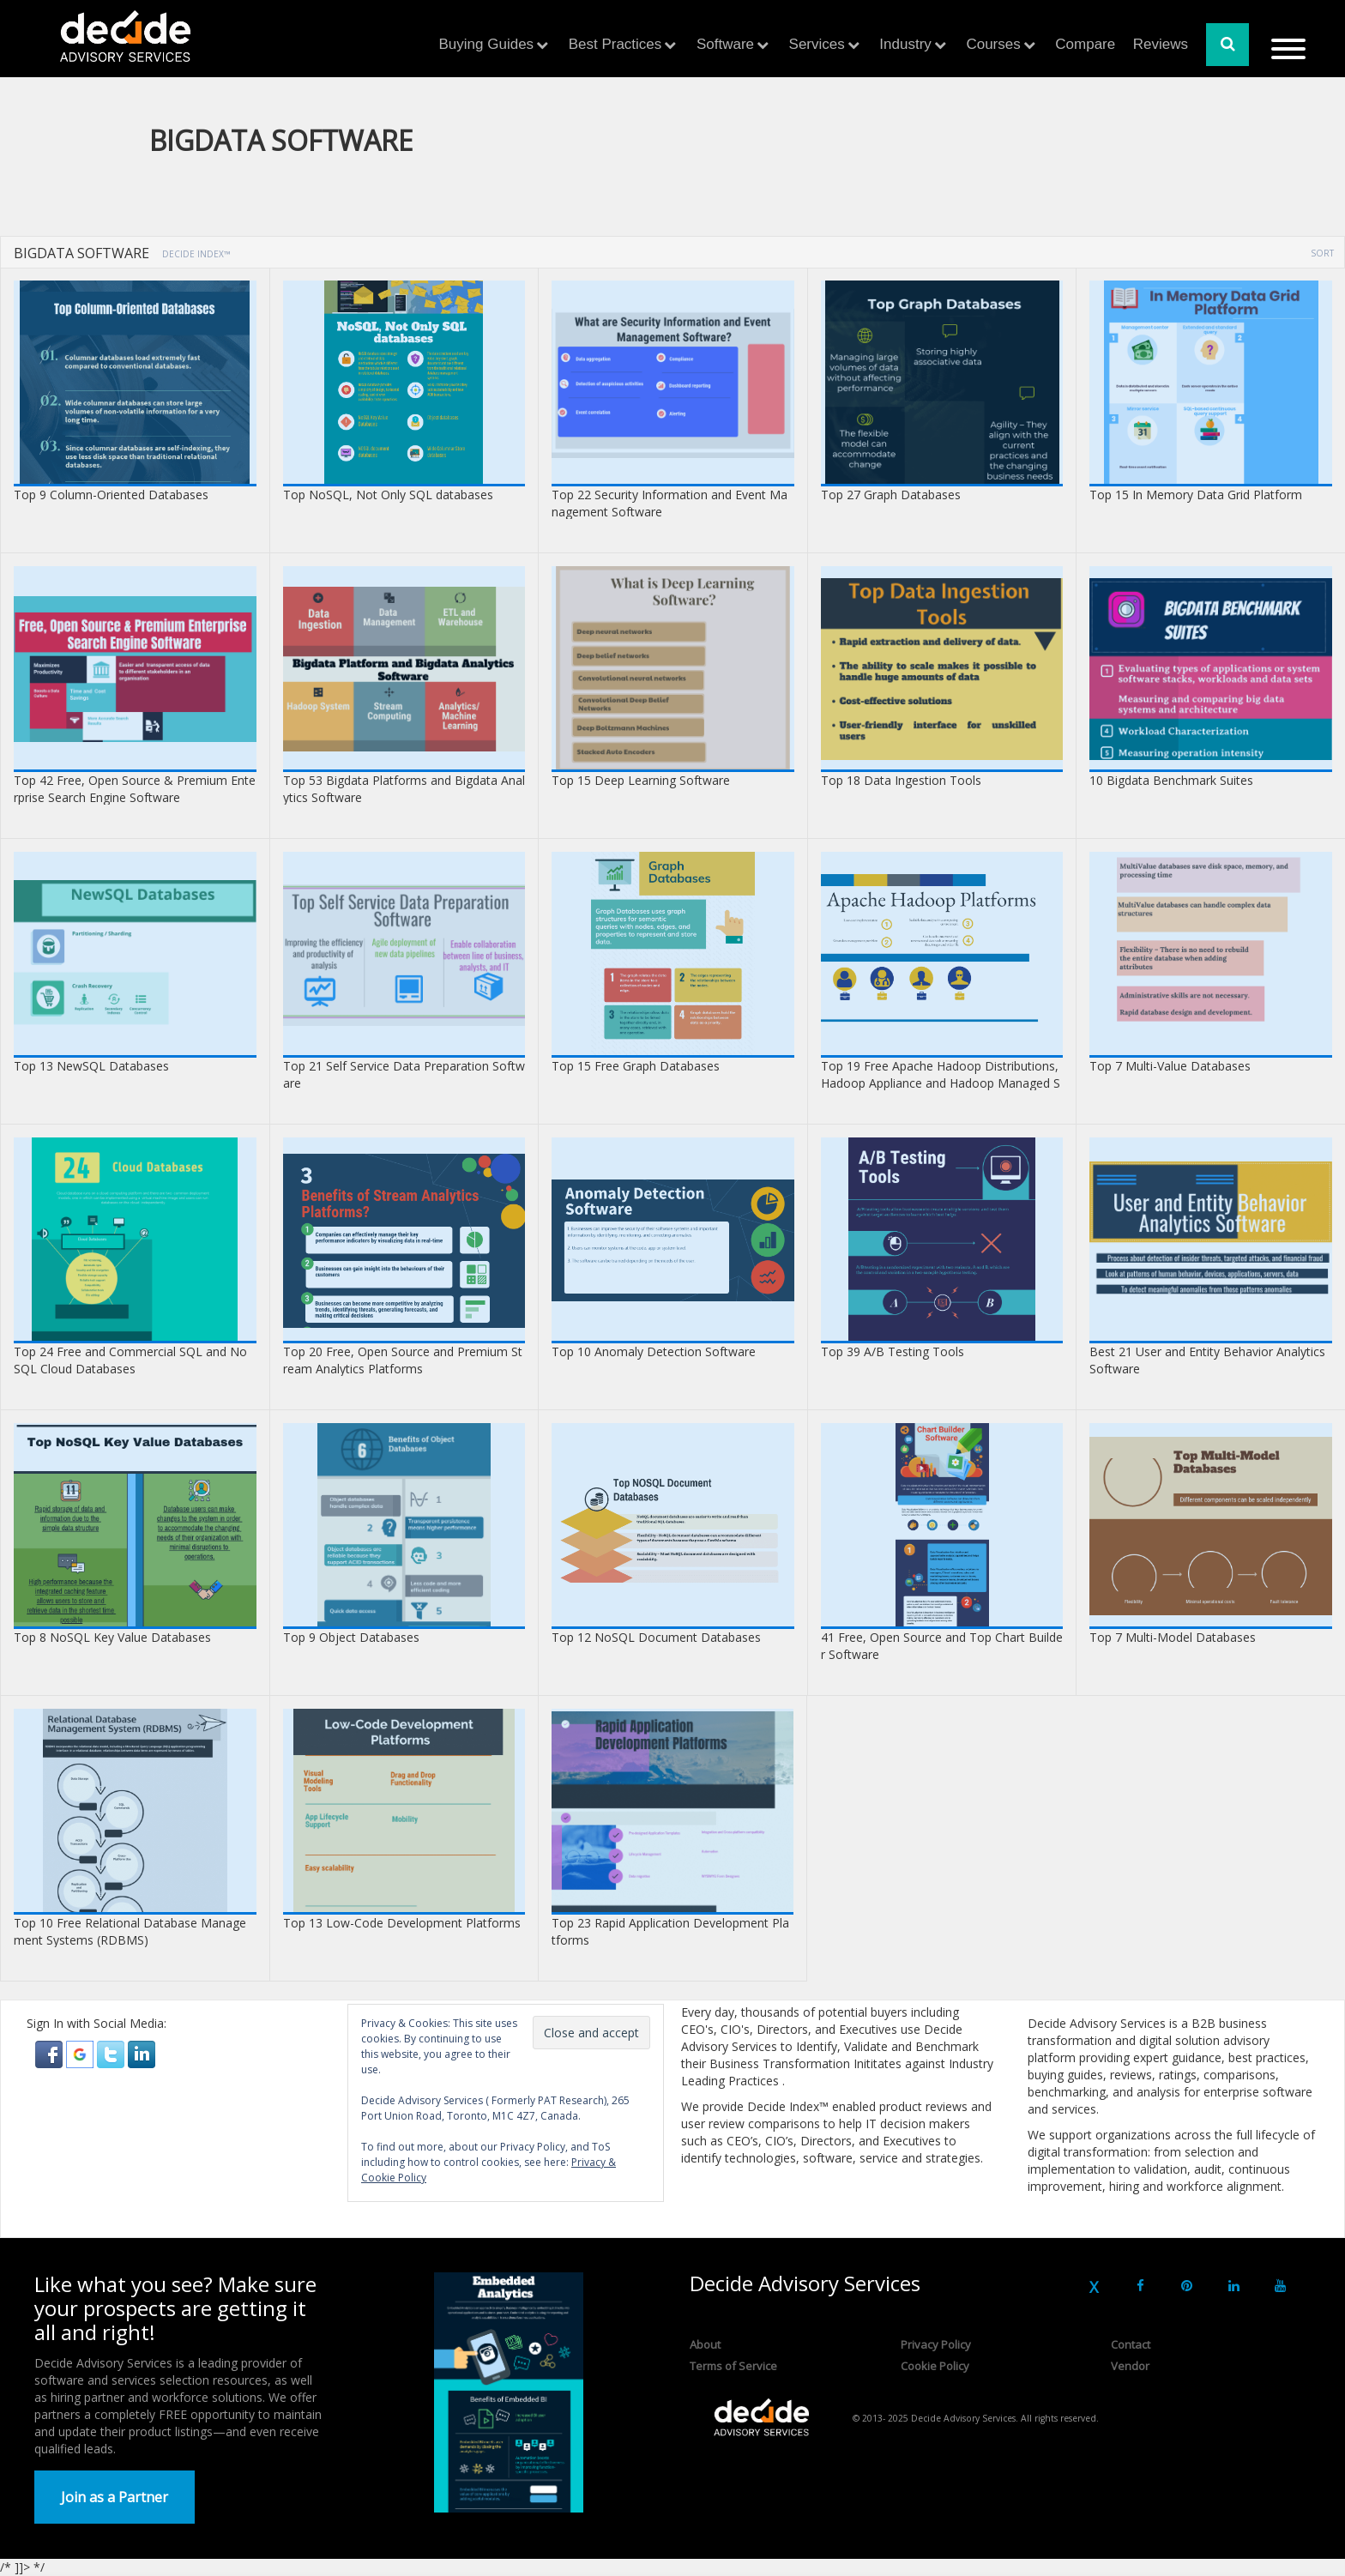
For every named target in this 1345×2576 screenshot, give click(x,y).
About (705, 2344)
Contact (1130, 2344)
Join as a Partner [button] (114, 2497)
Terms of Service (733, 2366)
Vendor (1130, 2366)
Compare (1085, 44)
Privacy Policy (936, 2344)
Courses (993, 44)
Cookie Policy (935, 2366)
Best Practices (615, 44)
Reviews (1160, 44)
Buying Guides (486, 44)
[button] (50, 2053)
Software (725, 44)
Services (817, 44)
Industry (905, 44)
